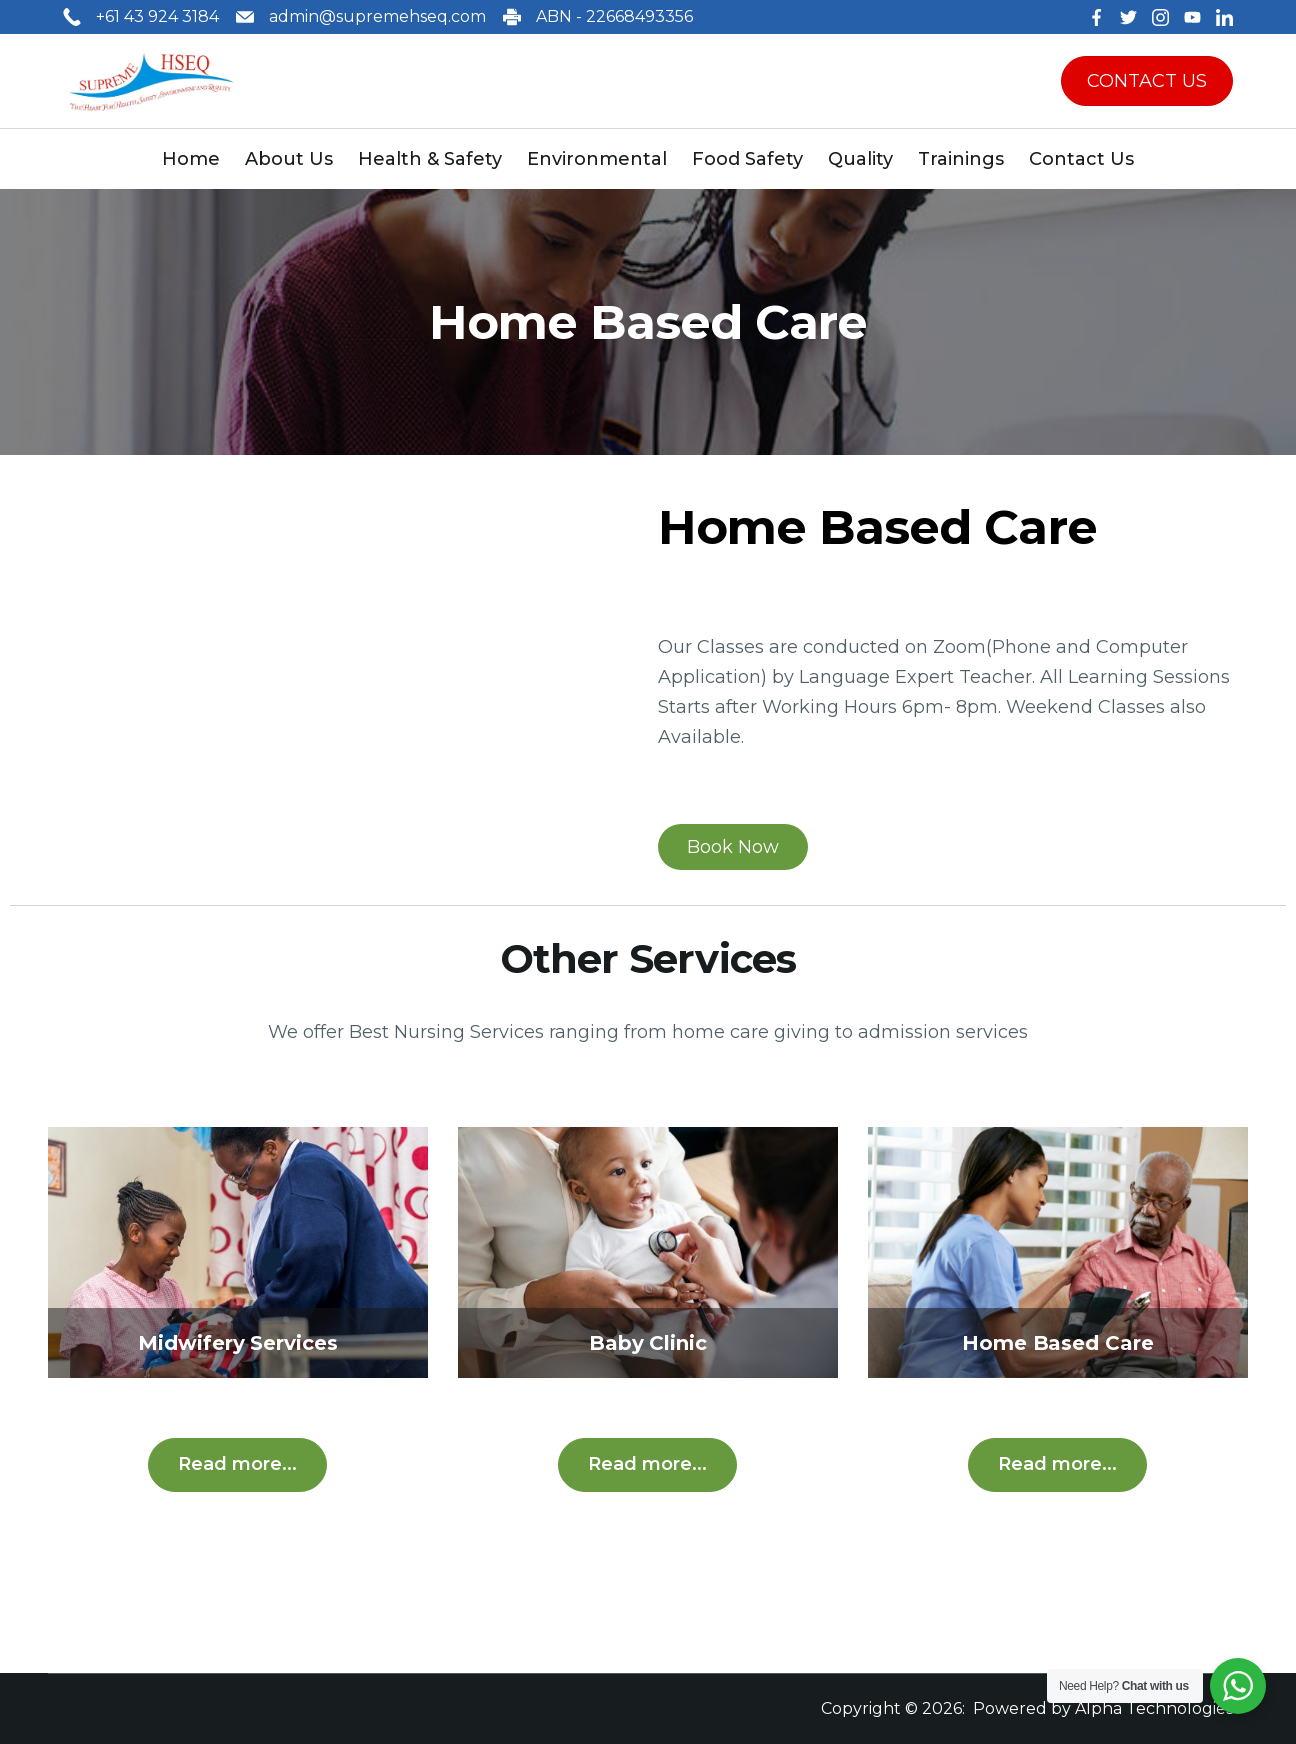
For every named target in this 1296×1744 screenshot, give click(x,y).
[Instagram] (1160, 17)
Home (191, 159)
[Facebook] (1096, 17)
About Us (289, 159)
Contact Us (1081, 159)
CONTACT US (1147, 81)
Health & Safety (430, 159)
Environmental (597, 159)
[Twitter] (1128, 17)
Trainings (961, 159)
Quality (860, 159)
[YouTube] (1192, 17)
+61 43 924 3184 (157, 16)
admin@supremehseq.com (377, 16)
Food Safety (747, 159)
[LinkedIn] (1224, 17)
